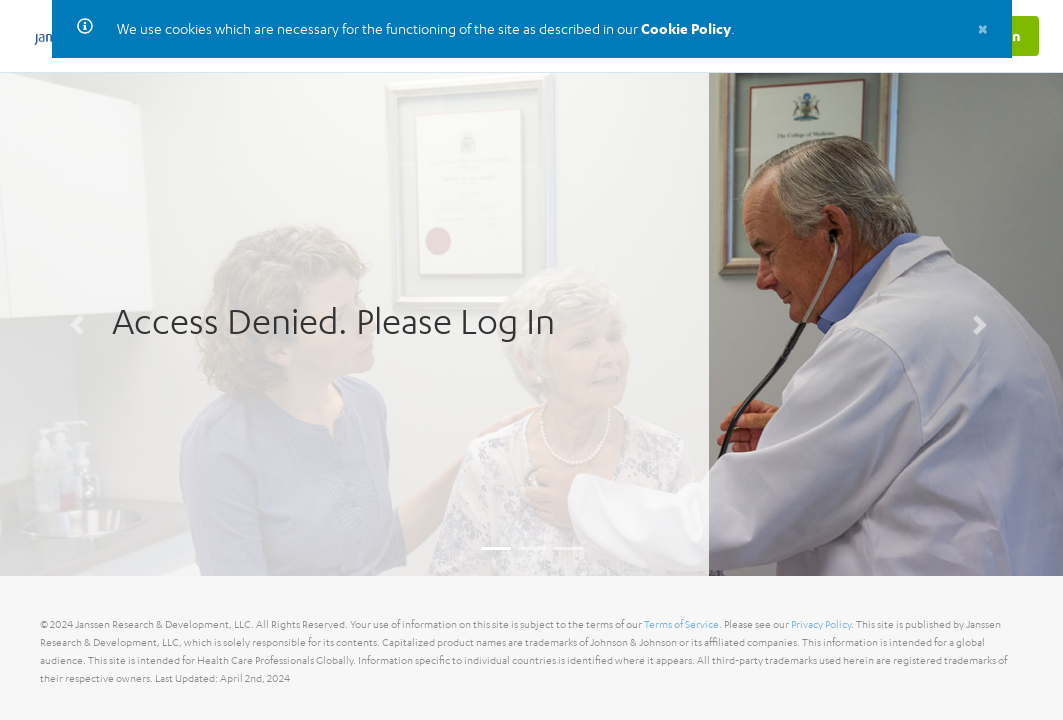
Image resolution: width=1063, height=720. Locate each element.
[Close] (983, 28)
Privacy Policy (821, 624)
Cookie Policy (686, 28)
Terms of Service (681, 624)
